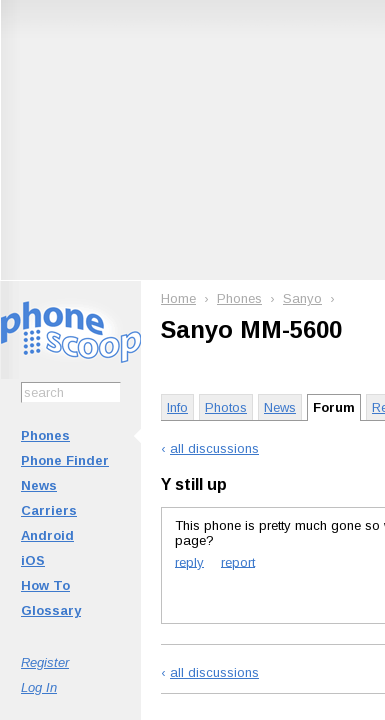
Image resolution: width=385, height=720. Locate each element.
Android (47, 535)
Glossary (51, 610)
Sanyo (302, 298)
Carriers (49, 510)
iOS (33, 560)
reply (189, 561)
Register (45, 662)
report (238, 561)
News (39, 485)
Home (178, 298)
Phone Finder (65, 460)
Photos (226, 407)
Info (177, 407)
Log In (39, 687)
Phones (45, 435)
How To (45, 585)
